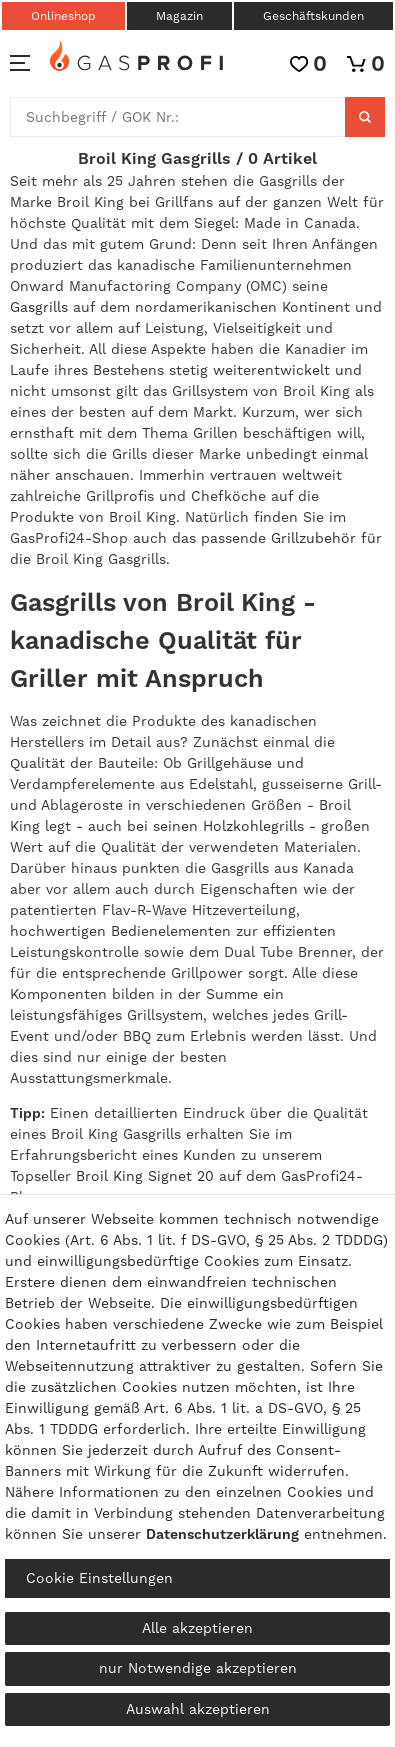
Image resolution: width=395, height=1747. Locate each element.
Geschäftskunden (313, 16)
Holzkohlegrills (253, 826)
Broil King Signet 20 (145, 1176)
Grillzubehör (313, 538)
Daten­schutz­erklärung (222, 1534)
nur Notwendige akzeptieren (198, 1668)
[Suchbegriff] (178, 117)
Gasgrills (39, 307)
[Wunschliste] (308, 63)
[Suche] (365, 117)
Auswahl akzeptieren (198, 1709)
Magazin (179, 16)
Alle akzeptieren (197, 1628)
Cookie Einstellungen (99, 1578)
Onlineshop (63, 16)
